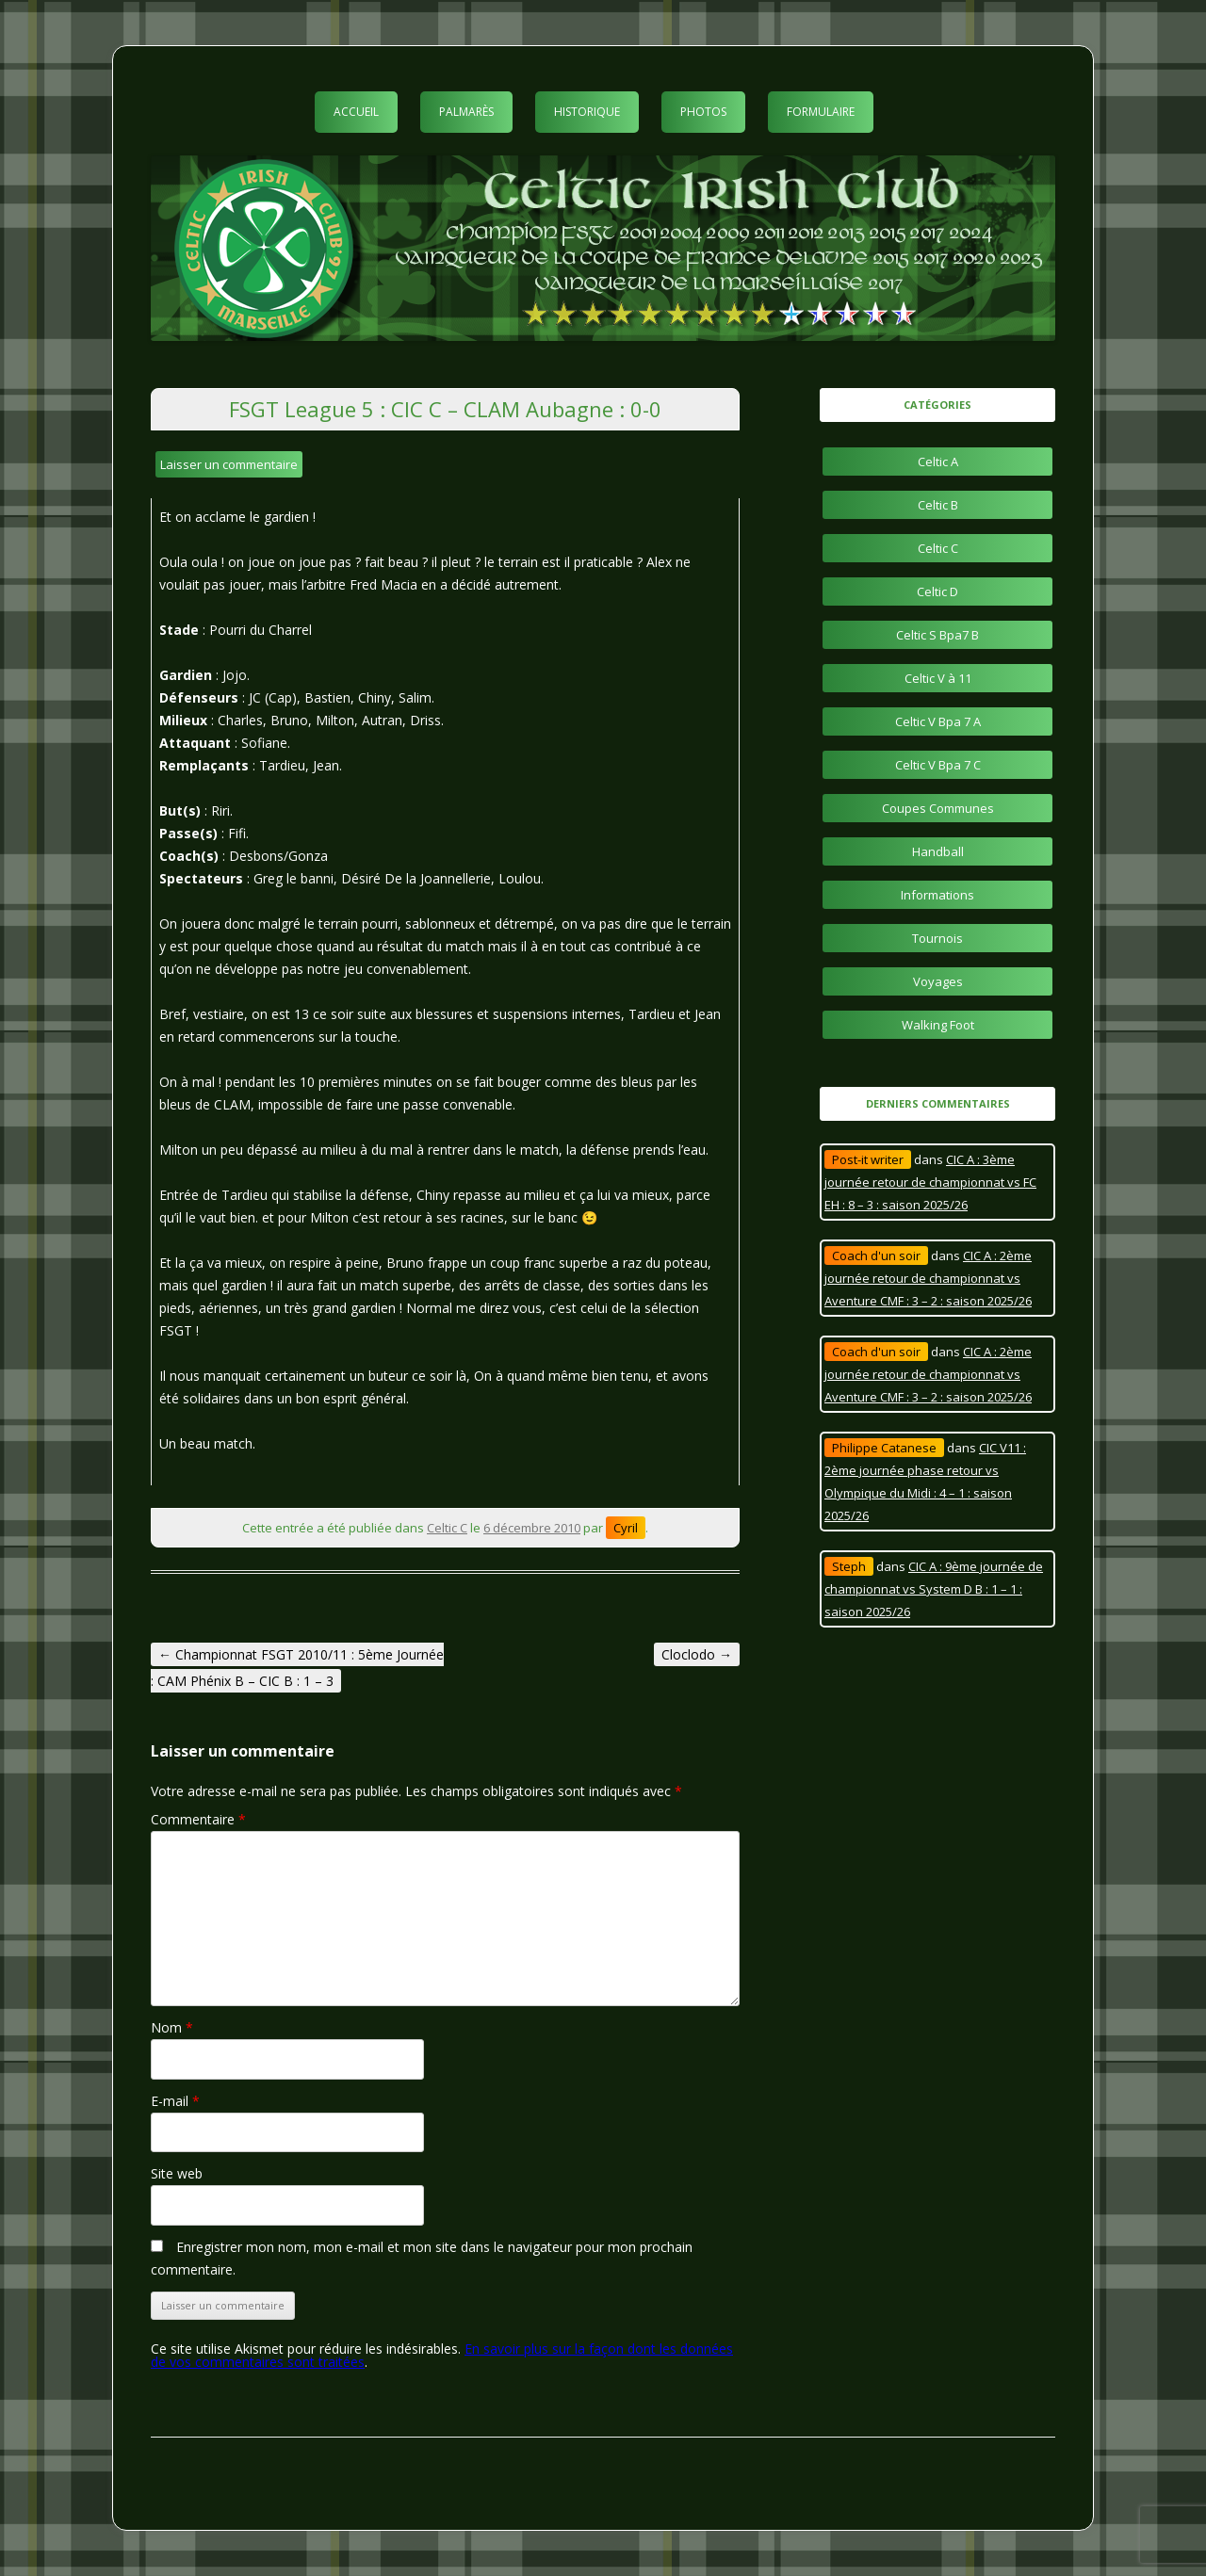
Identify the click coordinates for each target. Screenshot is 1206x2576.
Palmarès (466, 112)
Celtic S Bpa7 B (937, 634)
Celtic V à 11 (937, 678)
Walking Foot (938, 1024)
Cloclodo (696, 1654)
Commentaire (198, 1819)
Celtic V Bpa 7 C (938, 764)
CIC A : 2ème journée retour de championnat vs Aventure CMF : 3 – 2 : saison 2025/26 (928, 1278)
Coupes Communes (938, 808)
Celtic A (938, 461)
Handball (938, 851)
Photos (703, 112)
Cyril (625, 1527)
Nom (172, 2027)
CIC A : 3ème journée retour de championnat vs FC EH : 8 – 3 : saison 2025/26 (930, 1182)
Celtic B (938, 504)
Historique (587, 112)
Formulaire (821, 112)
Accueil (356, 112)
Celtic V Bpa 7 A (938, 721)
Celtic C (447, 1527)
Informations (937, 894)
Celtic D (937, 591)
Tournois (937, 938)
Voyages (938, 981)
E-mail (175, 2101)
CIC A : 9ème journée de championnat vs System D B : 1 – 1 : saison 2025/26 (933, 1589)
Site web (177, 2173)
